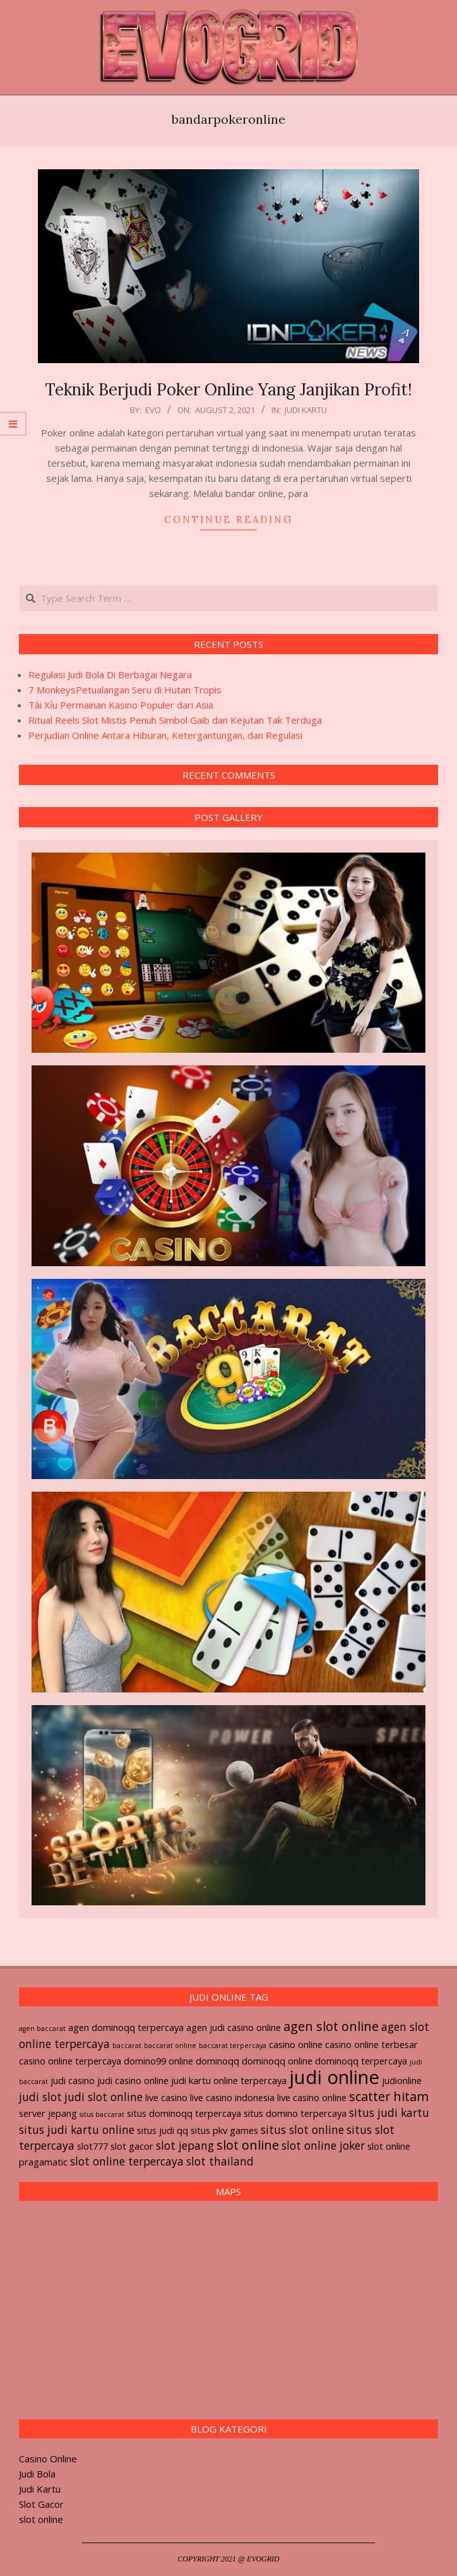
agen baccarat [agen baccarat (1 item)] (42, 2028)
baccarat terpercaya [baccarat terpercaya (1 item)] (232, 2045)
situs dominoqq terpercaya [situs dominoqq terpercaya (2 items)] (184, 2113)
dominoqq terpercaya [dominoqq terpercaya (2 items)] (361, 2060)
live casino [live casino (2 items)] (166, 2097)
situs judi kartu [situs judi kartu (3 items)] (389, 2112)
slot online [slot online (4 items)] (248, 2145)
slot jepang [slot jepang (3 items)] (185, 2145)
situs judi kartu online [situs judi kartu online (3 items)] (76, 2129)
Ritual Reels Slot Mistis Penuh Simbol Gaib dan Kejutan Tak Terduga (175, 720)
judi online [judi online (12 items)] (334, 2077)
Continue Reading (228, 519)
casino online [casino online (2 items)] (296, 2044)
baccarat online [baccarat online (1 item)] (170, 2045)
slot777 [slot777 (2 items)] (92, 2146)
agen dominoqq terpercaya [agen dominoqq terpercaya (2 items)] (126, 2027)
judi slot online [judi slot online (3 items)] (103, 2096)
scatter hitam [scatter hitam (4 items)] (389, 2096)
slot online (41, 2519)
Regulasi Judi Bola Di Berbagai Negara (110, 674)
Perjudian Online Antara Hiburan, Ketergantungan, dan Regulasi (165, 735)
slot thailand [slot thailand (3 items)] (220, 2161)
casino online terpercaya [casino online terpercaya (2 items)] (70, 2060)
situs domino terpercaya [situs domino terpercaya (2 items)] (295, 2113)
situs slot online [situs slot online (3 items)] (302, 2129)
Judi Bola (37, 2473)
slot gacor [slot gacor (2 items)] (131, 2146)
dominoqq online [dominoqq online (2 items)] (277, 2060)
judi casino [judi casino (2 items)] (72, 2080)
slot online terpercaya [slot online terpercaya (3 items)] (127, 2161)
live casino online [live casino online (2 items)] (312, 2097)
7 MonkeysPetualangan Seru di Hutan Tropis (125, 689)
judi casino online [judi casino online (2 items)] (133, 2080)
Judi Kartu (306, 410)
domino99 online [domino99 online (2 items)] (158, 2060)
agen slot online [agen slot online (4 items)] (331, 2026)
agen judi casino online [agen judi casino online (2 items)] (233, 2027)
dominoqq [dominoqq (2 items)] (217, 2060)
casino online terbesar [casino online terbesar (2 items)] (371, 2044)
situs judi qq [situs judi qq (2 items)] (162, 2130)
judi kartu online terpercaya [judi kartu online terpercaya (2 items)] (229, 2080)
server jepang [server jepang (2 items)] (48, 2113)
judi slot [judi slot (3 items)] (40, 2096)
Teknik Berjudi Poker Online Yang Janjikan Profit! (228, 389)
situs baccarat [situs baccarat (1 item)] (102, 2114)
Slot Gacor (41, 2504)
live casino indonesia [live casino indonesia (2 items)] (232, 2097)
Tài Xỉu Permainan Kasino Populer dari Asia (120, 704)
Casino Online (48, 2458)
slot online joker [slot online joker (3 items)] (323, 2145)
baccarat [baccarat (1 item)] (126, 2045)
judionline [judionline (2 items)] (402, 2080)
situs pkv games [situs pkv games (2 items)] (224, 2130)
